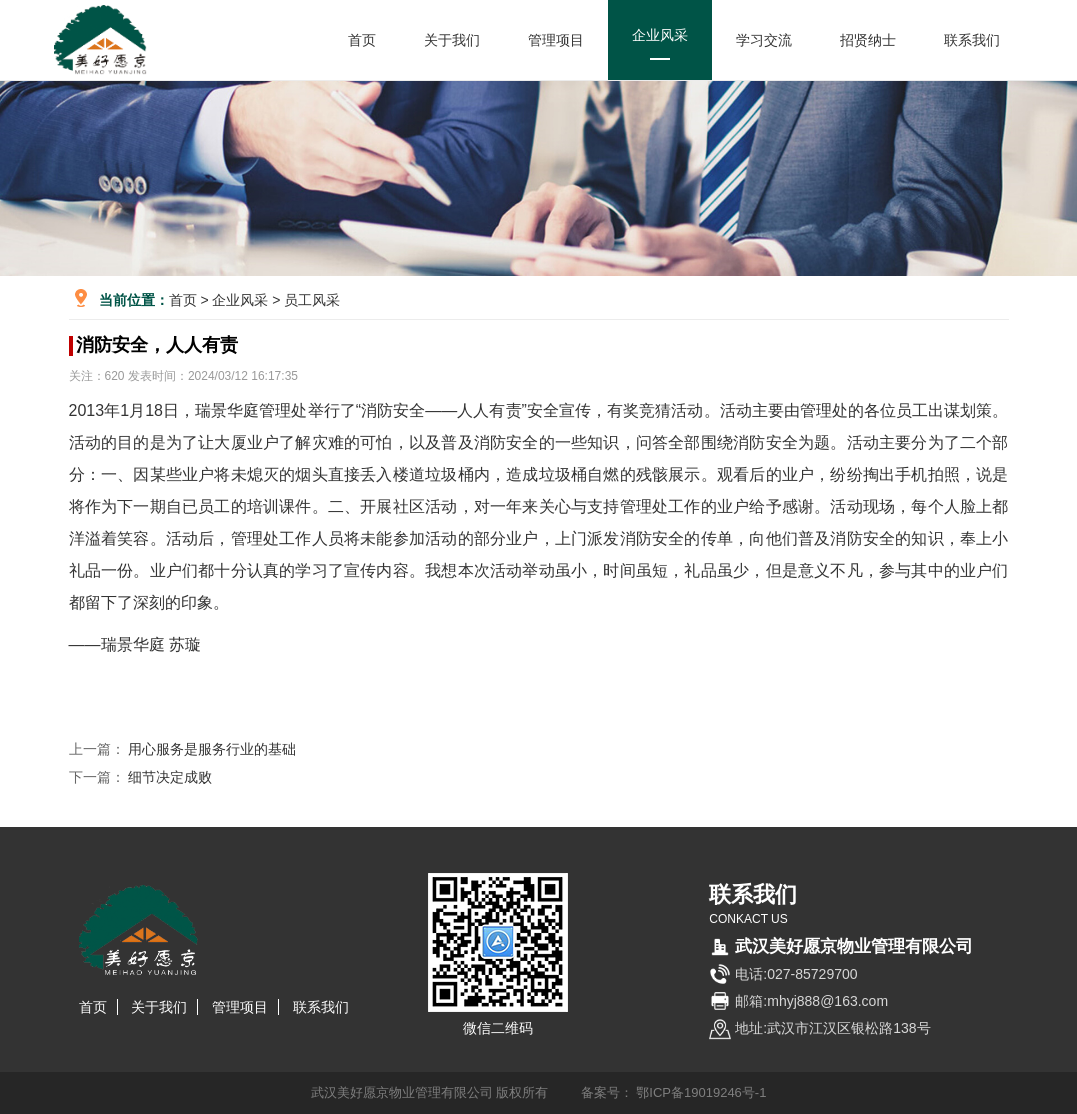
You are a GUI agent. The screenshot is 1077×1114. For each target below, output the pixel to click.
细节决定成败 (170, 777)
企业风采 (660, 43)
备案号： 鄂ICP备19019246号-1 (674, 1092)
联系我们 (972, 40)
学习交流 (764, 40)
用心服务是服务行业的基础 (211, 749)
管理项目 (556, 40)
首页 (362, 40)
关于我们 (452, 40)
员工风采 (312, 300)
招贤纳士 (868, 40)
